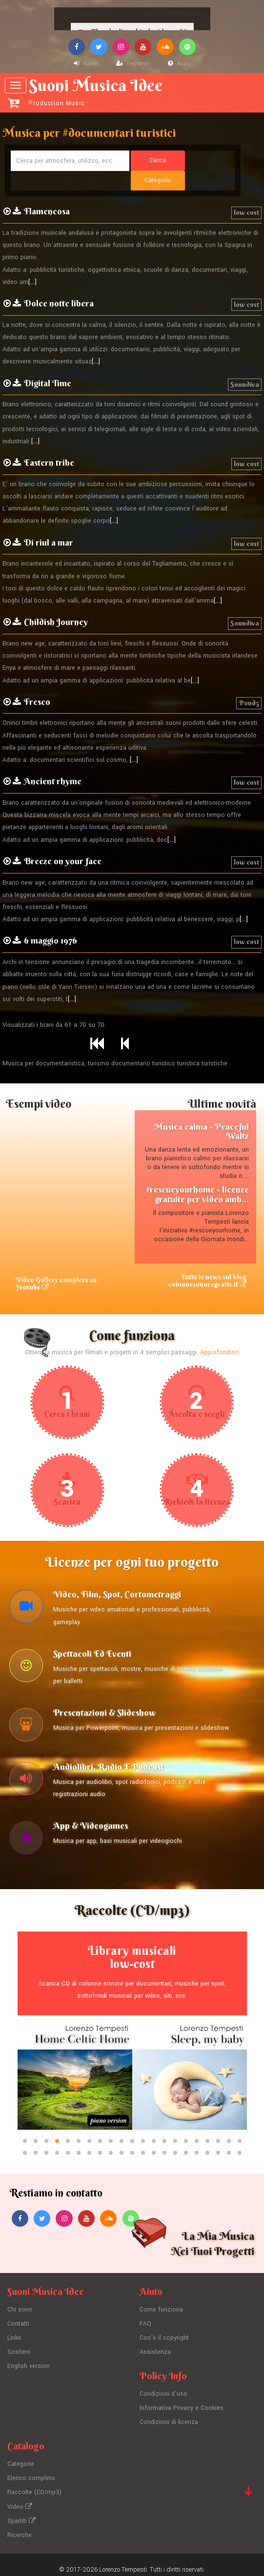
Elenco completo (31, 2469)
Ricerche (19, 2524)
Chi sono (20, 2303)
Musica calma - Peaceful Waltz (201, 1111)
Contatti (18, 2317)
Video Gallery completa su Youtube (56, 1264)
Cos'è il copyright (164, 2331)
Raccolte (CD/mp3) (34, 2483)
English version (28, 2358)
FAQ (145, 2317)
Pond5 (249, 683)
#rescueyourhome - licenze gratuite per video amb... (197, 1175)
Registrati (133, 63)
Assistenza (155, 2345)
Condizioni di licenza (169, 2414)
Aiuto (179, 63)
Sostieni (18, 2345)
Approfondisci (220, 1334)
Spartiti (21, 2511)
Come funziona (161, 2303)
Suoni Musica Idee (133, 91)
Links (14, 2331)
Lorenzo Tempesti (123, 2559)
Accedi (86, 63)
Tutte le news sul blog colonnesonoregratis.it (207, 1261)
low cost (246, 193)
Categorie (21, 2455)
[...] (32, 262)
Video (19, 2497)
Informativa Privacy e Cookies (182, 2400)
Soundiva (244, 364)
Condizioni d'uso (164, 2386)
